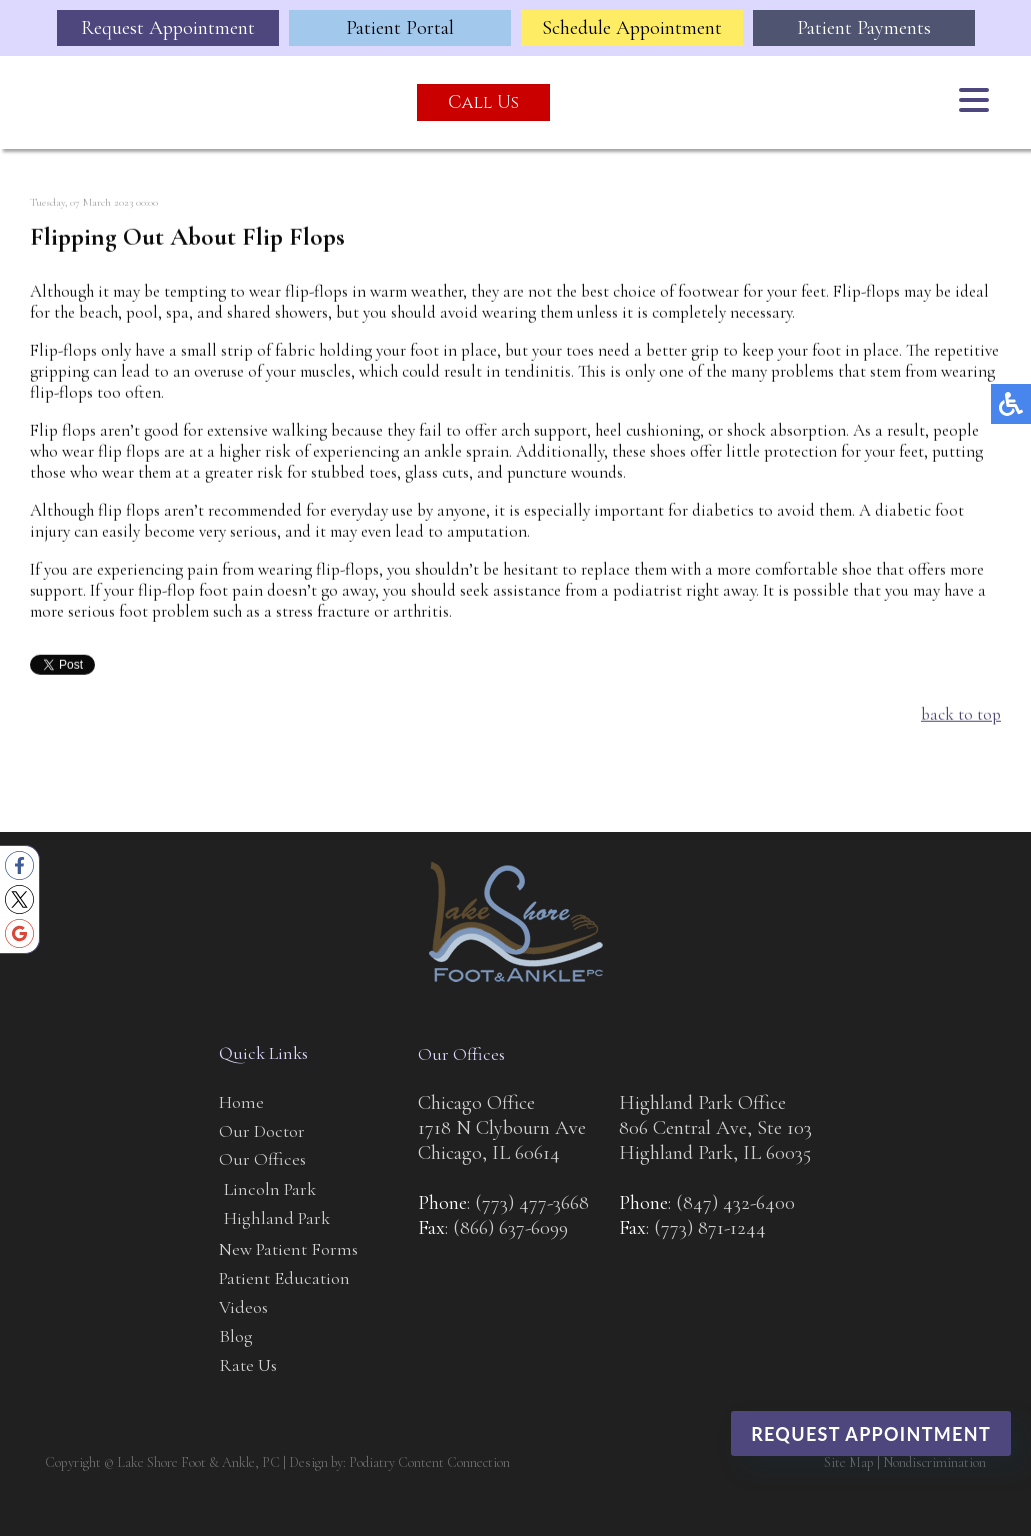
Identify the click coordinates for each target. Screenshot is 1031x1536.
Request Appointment (168, 28)
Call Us (483, 102)
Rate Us (248, 1365)
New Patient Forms (288, 1249)
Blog (236, 1336)
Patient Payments (864, 28)
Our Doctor (262, 1131)
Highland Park (277, 1218)
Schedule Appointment (632, 28)
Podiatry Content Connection (429, 1462)
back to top (961, 714)
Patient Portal (400, 28)
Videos (243, 1307)
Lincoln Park (270, 1189)
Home (241, 1102)
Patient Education (284, 1278)
